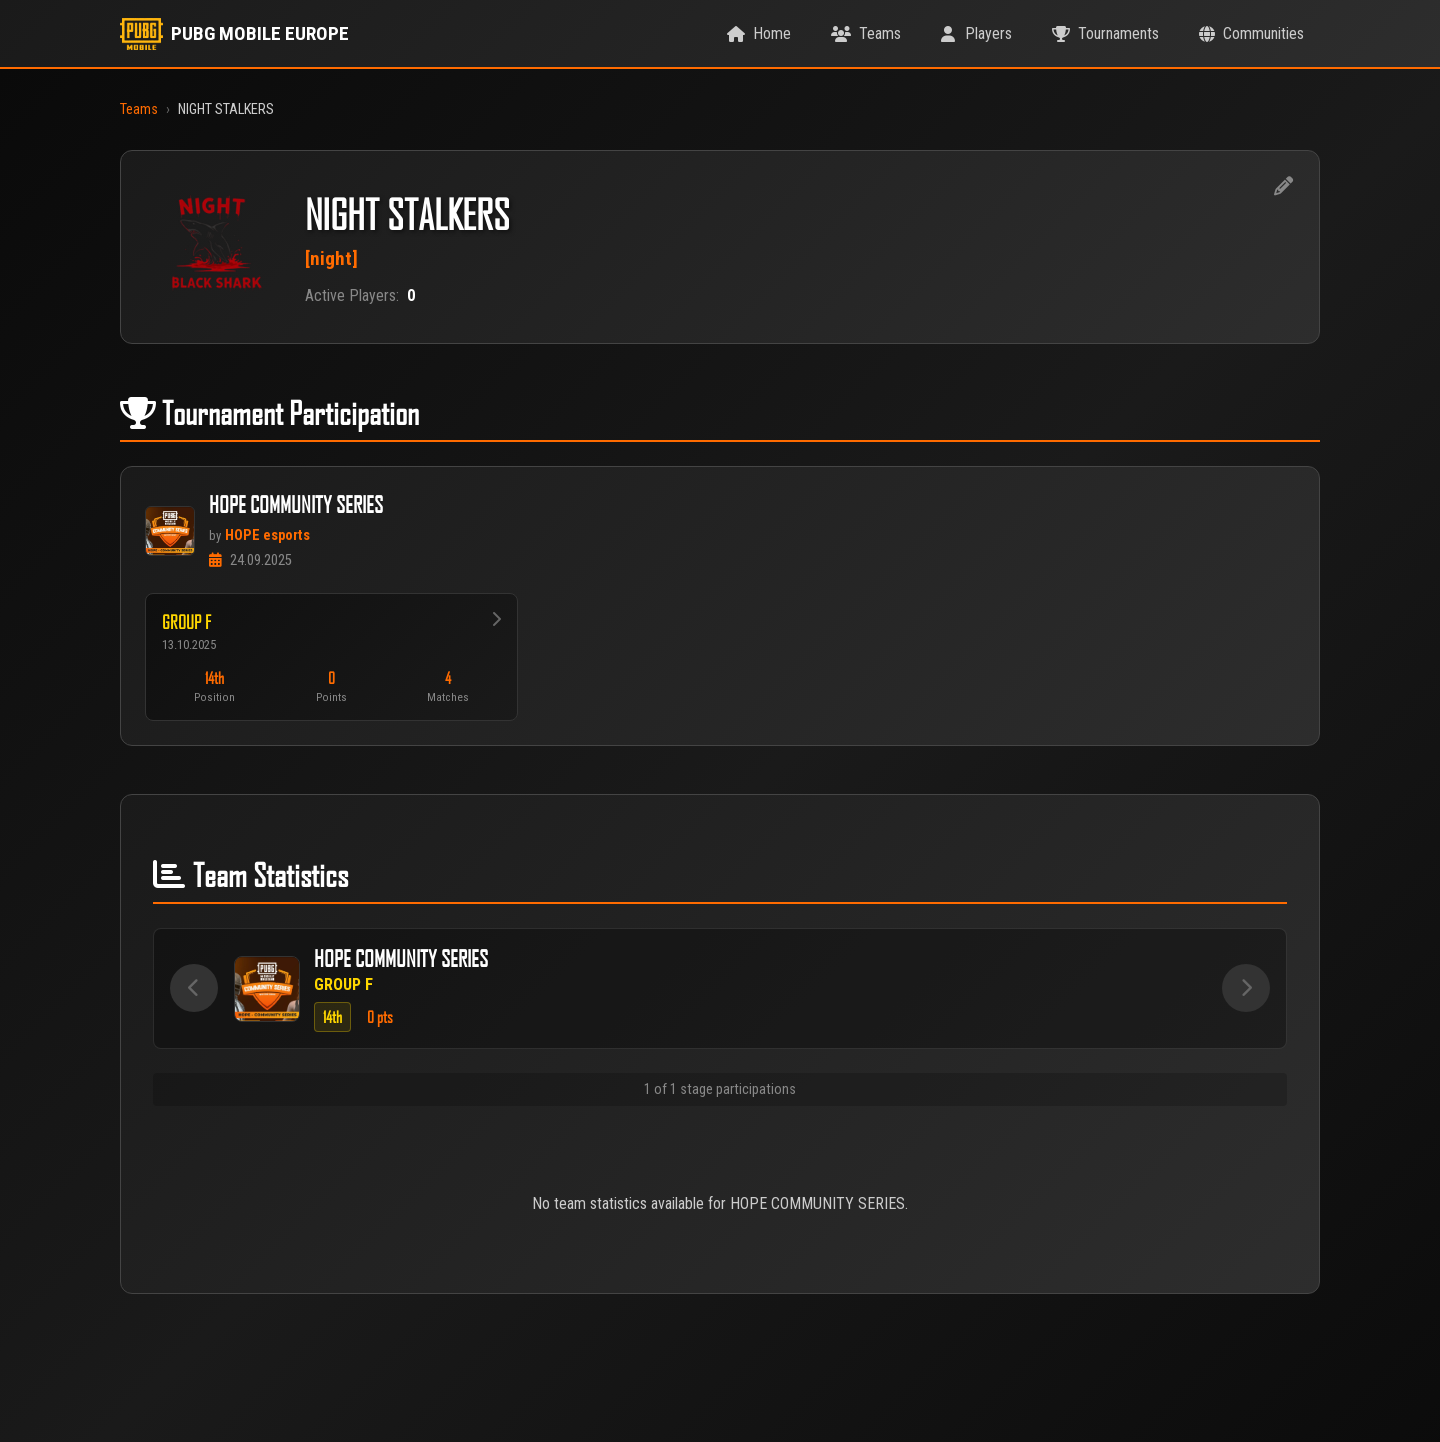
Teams (139, 109)
